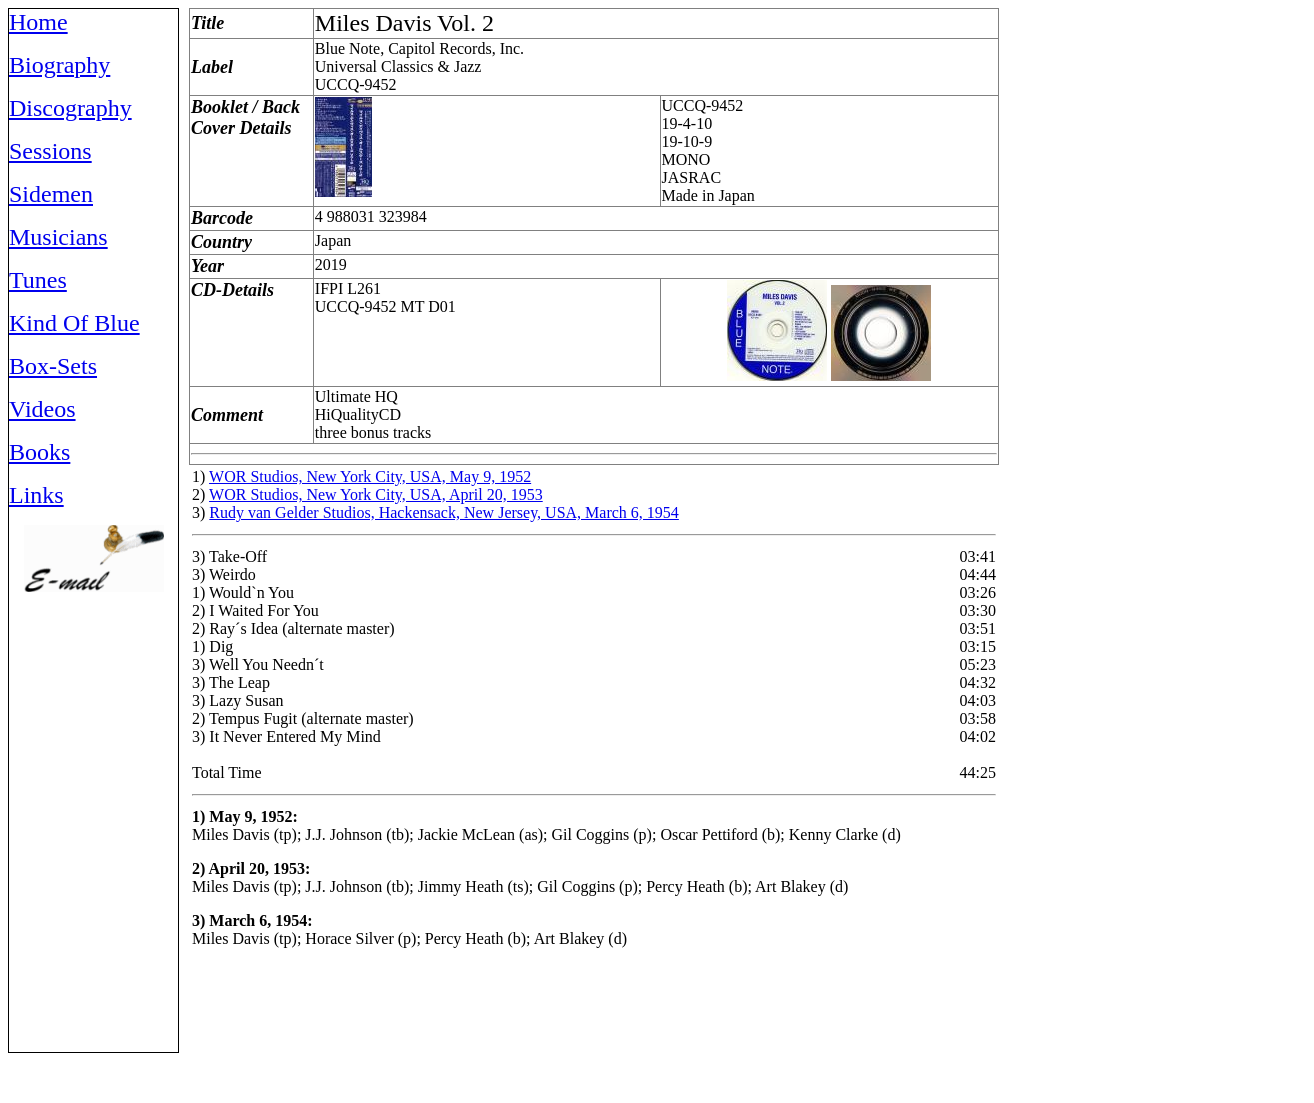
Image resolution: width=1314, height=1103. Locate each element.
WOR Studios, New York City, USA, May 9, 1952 (370, 476)
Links (36, 495)
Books (39, 452)
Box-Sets (53, 366)
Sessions (50, 151)
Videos (42, 409)
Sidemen (51, 194)
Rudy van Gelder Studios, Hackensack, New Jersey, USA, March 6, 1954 (444, 512)
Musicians (58, 237)
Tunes (38, 280)
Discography (70, 108)
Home (38, 22)
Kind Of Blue (74, 323)
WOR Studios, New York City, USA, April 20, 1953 (376, 494)
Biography (59, 65)
